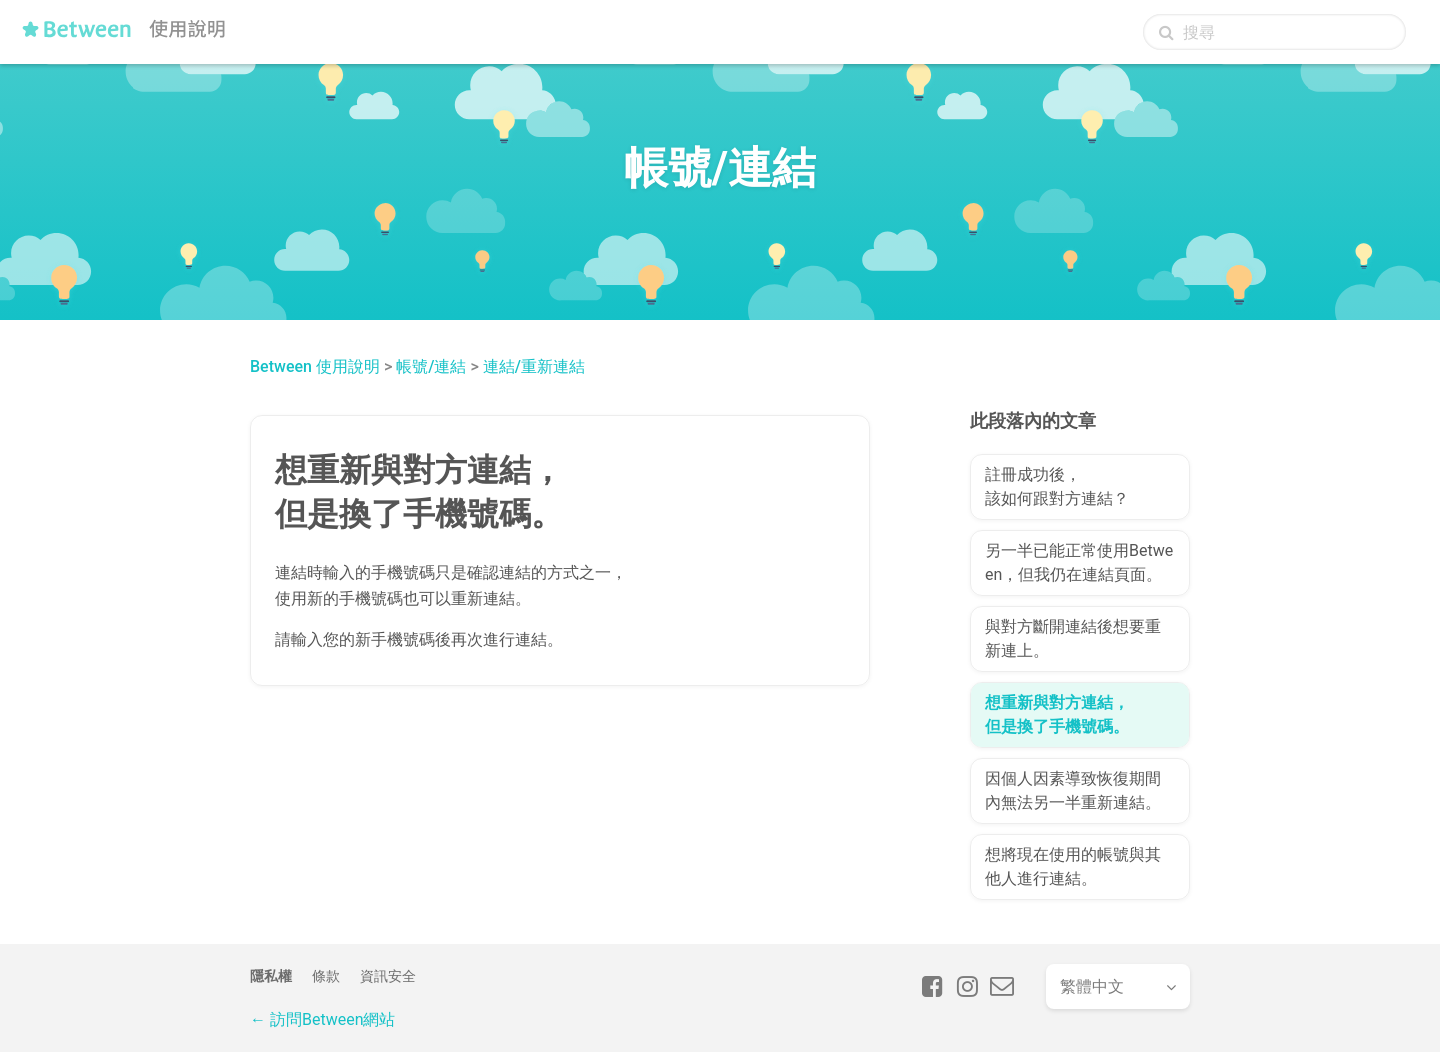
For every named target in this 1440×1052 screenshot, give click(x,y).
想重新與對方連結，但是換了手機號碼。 (1057, 714)
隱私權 (271, 976)
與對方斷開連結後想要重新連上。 (1073, 638)
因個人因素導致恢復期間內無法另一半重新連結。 (1073, 790)
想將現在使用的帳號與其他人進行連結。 (1073, 866)
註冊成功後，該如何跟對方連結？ (1057, 486)
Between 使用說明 (315, 366)
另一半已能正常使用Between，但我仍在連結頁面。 (1079, 562)
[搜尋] (1274, 32)
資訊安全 (388, 976)
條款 (326, 976)
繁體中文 (1092, 986)
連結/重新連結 (534, 366)
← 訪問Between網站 (322, 1019)
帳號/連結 (431, 366)
